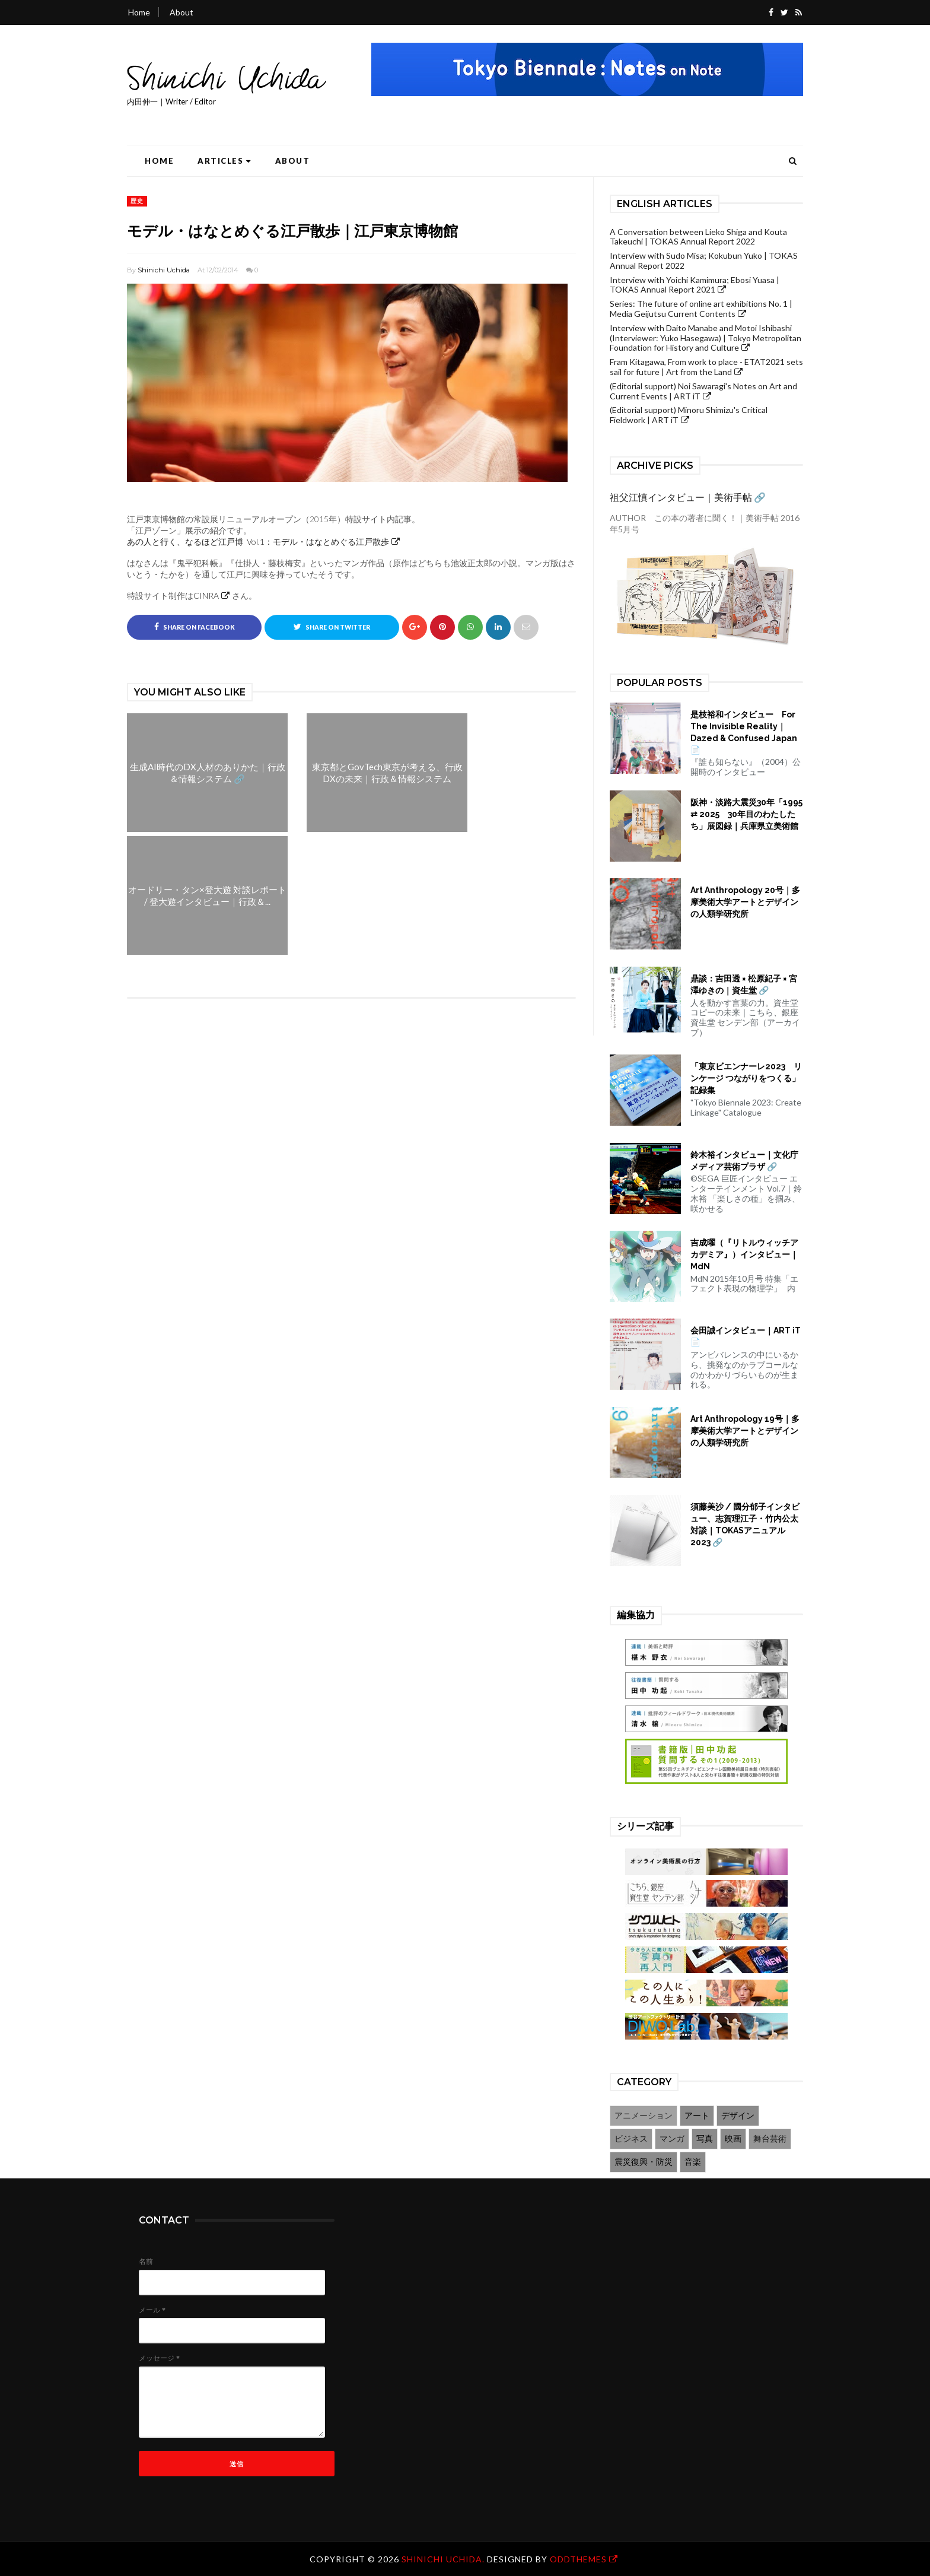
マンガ (672, 2138)
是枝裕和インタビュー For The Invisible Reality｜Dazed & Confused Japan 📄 (743, 732)
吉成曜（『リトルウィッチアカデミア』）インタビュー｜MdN (744, 1254)
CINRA (206, 595)
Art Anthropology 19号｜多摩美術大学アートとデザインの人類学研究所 (745, 1430)
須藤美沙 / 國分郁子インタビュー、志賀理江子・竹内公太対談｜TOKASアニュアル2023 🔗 (745, 1524)
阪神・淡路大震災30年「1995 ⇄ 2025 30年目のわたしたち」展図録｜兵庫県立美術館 (746, 814)
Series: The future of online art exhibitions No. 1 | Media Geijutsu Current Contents (701, 308)
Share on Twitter (332, 626)
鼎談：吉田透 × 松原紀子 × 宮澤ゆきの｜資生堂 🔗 (743, 984)
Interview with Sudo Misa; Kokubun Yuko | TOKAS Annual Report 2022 (704, 260)
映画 (733, 2138)
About (181, 12)
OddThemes (578, 2559)
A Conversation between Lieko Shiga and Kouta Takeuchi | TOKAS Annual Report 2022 (698, 237)
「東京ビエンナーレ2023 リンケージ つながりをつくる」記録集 (746, 1078)
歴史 (137, 200)
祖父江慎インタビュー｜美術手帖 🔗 (688, 497)
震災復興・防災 (643, 2161)
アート (696, 2115)
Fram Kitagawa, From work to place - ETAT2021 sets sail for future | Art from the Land (706, 367)
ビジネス (631, 2138)
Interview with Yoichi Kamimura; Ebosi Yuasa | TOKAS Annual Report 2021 (694, 285)
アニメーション (643, 2115)
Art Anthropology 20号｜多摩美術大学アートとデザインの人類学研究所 (745, 902)
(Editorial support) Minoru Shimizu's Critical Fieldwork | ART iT (688, 415)
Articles (224, 161)
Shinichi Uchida (164, 270)
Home (139, 12)
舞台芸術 (769, 2138)
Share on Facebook (194, 626)
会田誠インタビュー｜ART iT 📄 (745, 1336)
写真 (704, 2138)
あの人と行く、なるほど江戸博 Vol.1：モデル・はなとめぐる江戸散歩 (258, 541)
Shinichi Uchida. (444, 2559)
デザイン (737, 2115)
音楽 (692, 2161)
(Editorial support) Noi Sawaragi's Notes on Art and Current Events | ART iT (703, 391)
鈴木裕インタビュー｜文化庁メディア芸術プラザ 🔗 (744, 1160)
